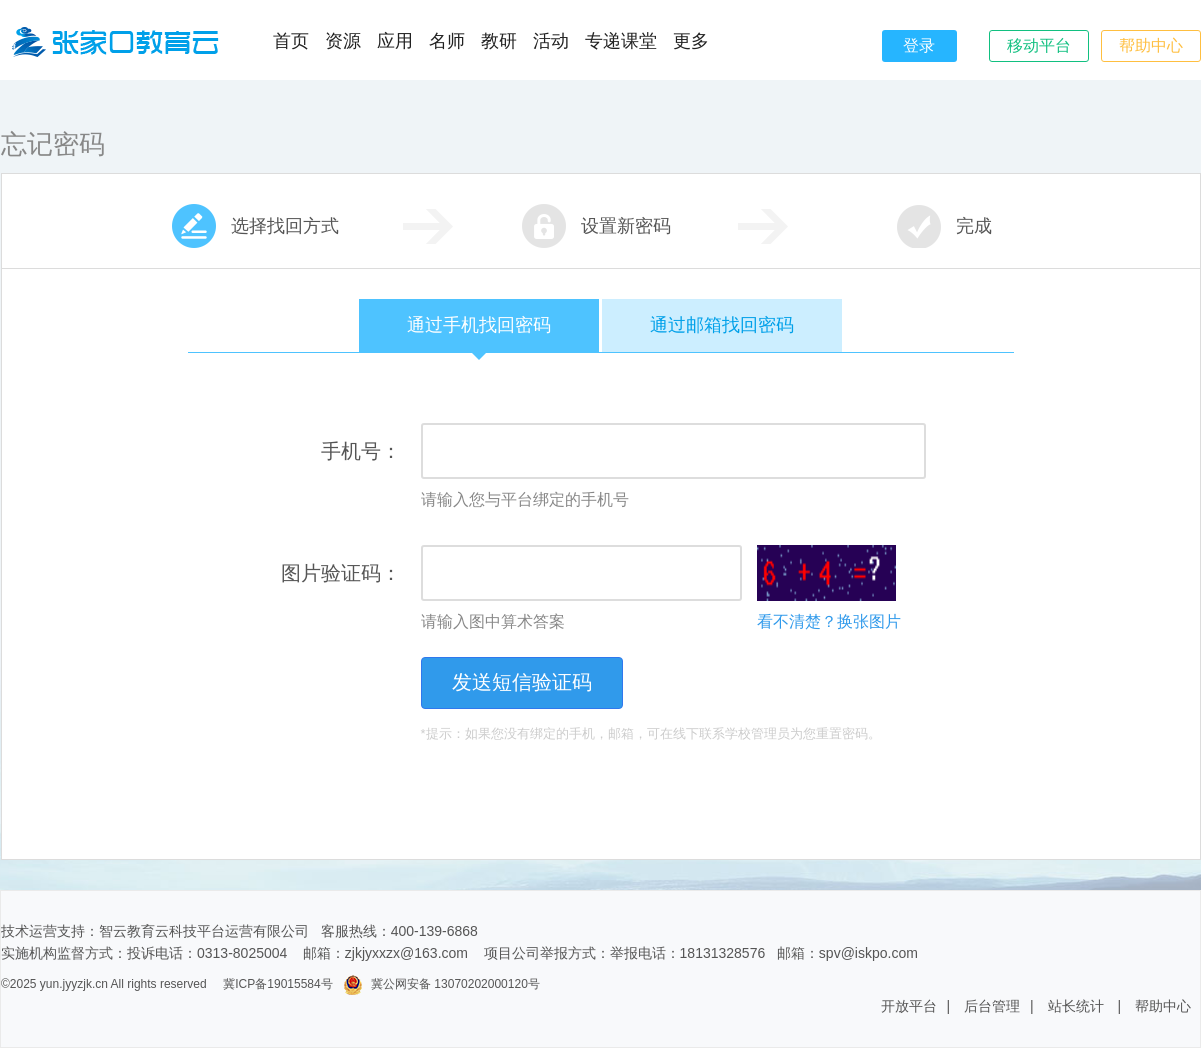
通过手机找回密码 (479, 333)
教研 (499, 41)
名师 (447, 41)
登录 (919, 45)
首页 (291, 41)
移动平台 (1039, 45)
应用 (395, 41)
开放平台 (909, 1006)
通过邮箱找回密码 (722, 325)
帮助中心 (1151, 45)
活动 (551, 41)
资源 (343, 41)
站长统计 (1076, 1006)
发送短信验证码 (522, 682)
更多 (691, 41)
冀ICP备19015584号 (277, 984)
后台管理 (992, 1006)
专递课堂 (621, 41)
